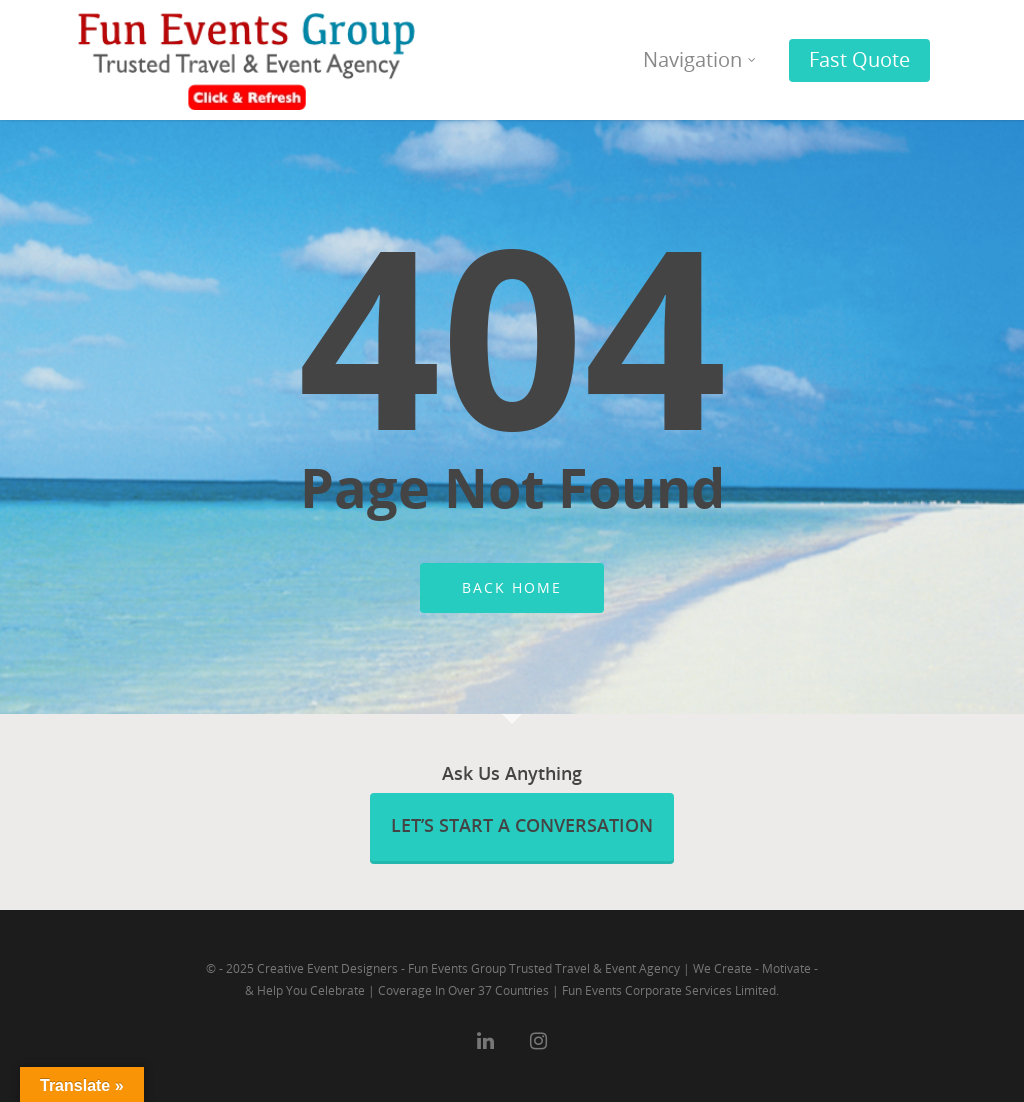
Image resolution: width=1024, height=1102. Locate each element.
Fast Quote (859, 59)
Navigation (700, 59)
